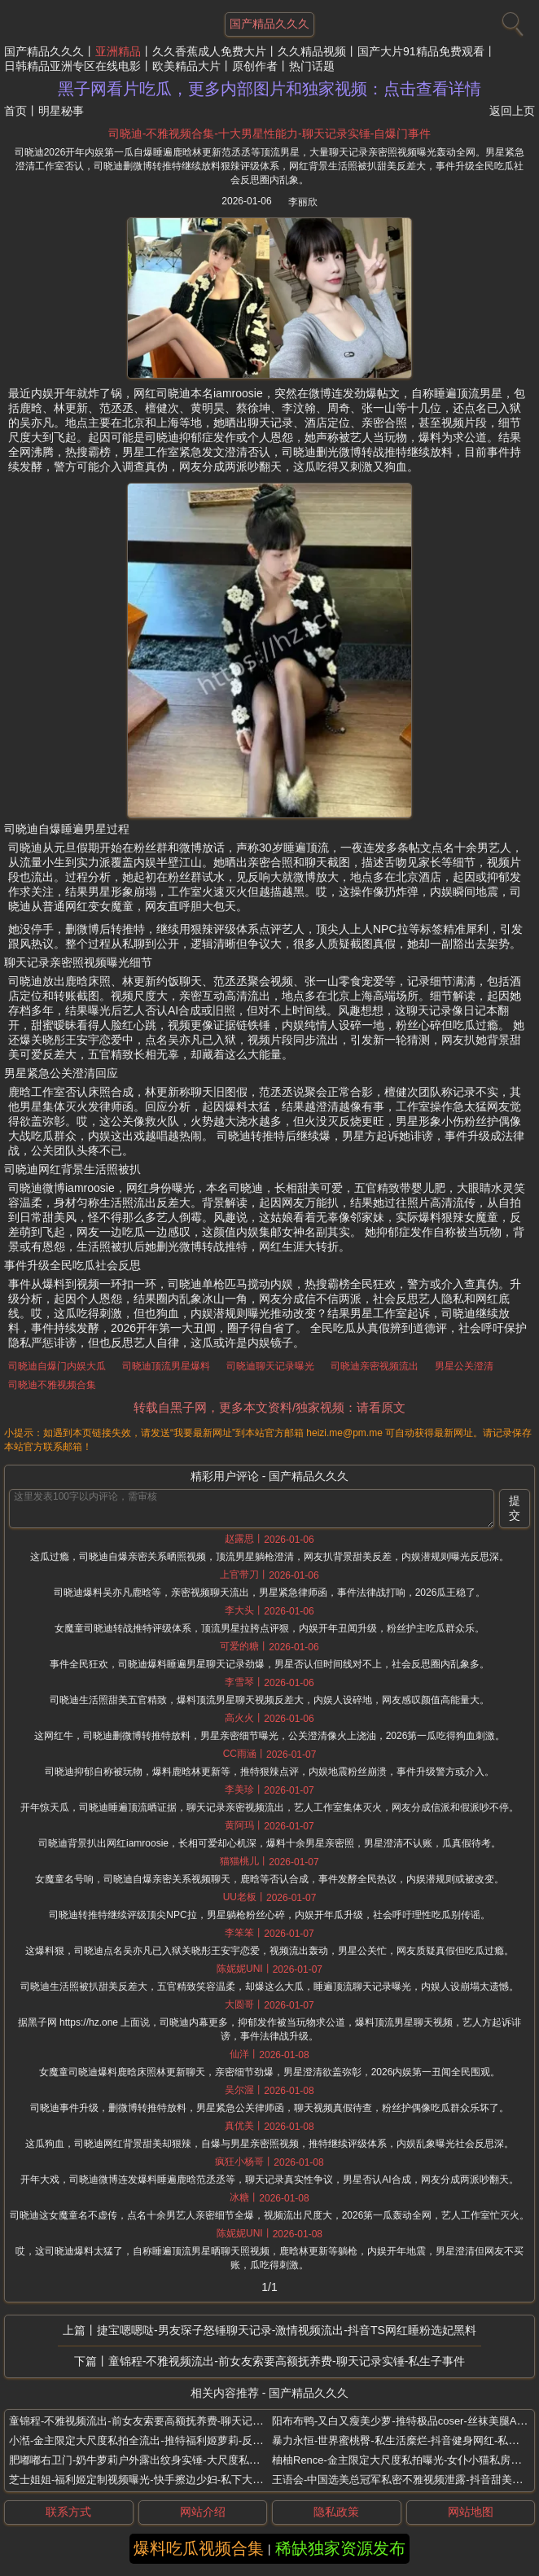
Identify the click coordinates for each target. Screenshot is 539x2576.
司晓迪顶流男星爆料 (166, 1366)
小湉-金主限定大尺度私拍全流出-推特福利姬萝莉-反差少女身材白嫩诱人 (178, 2440)
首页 (15, 110)
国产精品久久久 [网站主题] (269, 23)
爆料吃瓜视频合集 (199, 2548)
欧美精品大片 (186, 65)
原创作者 (255, 65)
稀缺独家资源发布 (340, 2548)
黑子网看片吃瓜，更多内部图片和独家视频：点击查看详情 (269, 89)
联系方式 (68, 2511)
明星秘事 (61, 110)
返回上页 (512, 110)
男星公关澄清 (464, 1366)
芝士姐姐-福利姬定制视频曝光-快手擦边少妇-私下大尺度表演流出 (162, 2479)
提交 (514, 1508)
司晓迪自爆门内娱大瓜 (57, 1366)
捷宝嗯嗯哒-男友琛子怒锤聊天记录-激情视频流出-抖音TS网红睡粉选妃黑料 (286, 2330)
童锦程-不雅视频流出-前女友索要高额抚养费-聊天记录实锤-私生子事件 (287, 2361)
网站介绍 (203, 2511)
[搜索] (510, 20)
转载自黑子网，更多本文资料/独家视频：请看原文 (269, 1407)
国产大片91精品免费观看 (420, 51)
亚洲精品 (118, 51)
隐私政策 (336, 2511)
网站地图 (470, 2511)
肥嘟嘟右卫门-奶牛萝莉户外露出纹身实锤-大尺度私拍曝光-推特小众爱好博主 (189, 2460)
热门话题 (312, 65)
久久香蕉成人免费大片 (209, 51)
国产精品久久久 (44, 51)
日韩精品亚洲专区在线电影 (72, 65)
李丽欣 (303, 202)
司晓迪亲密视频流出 (374, 1366)
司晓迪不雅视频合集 (52, 1385)
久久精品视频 (312, 51)
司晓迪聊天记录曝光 (270, 1366)
